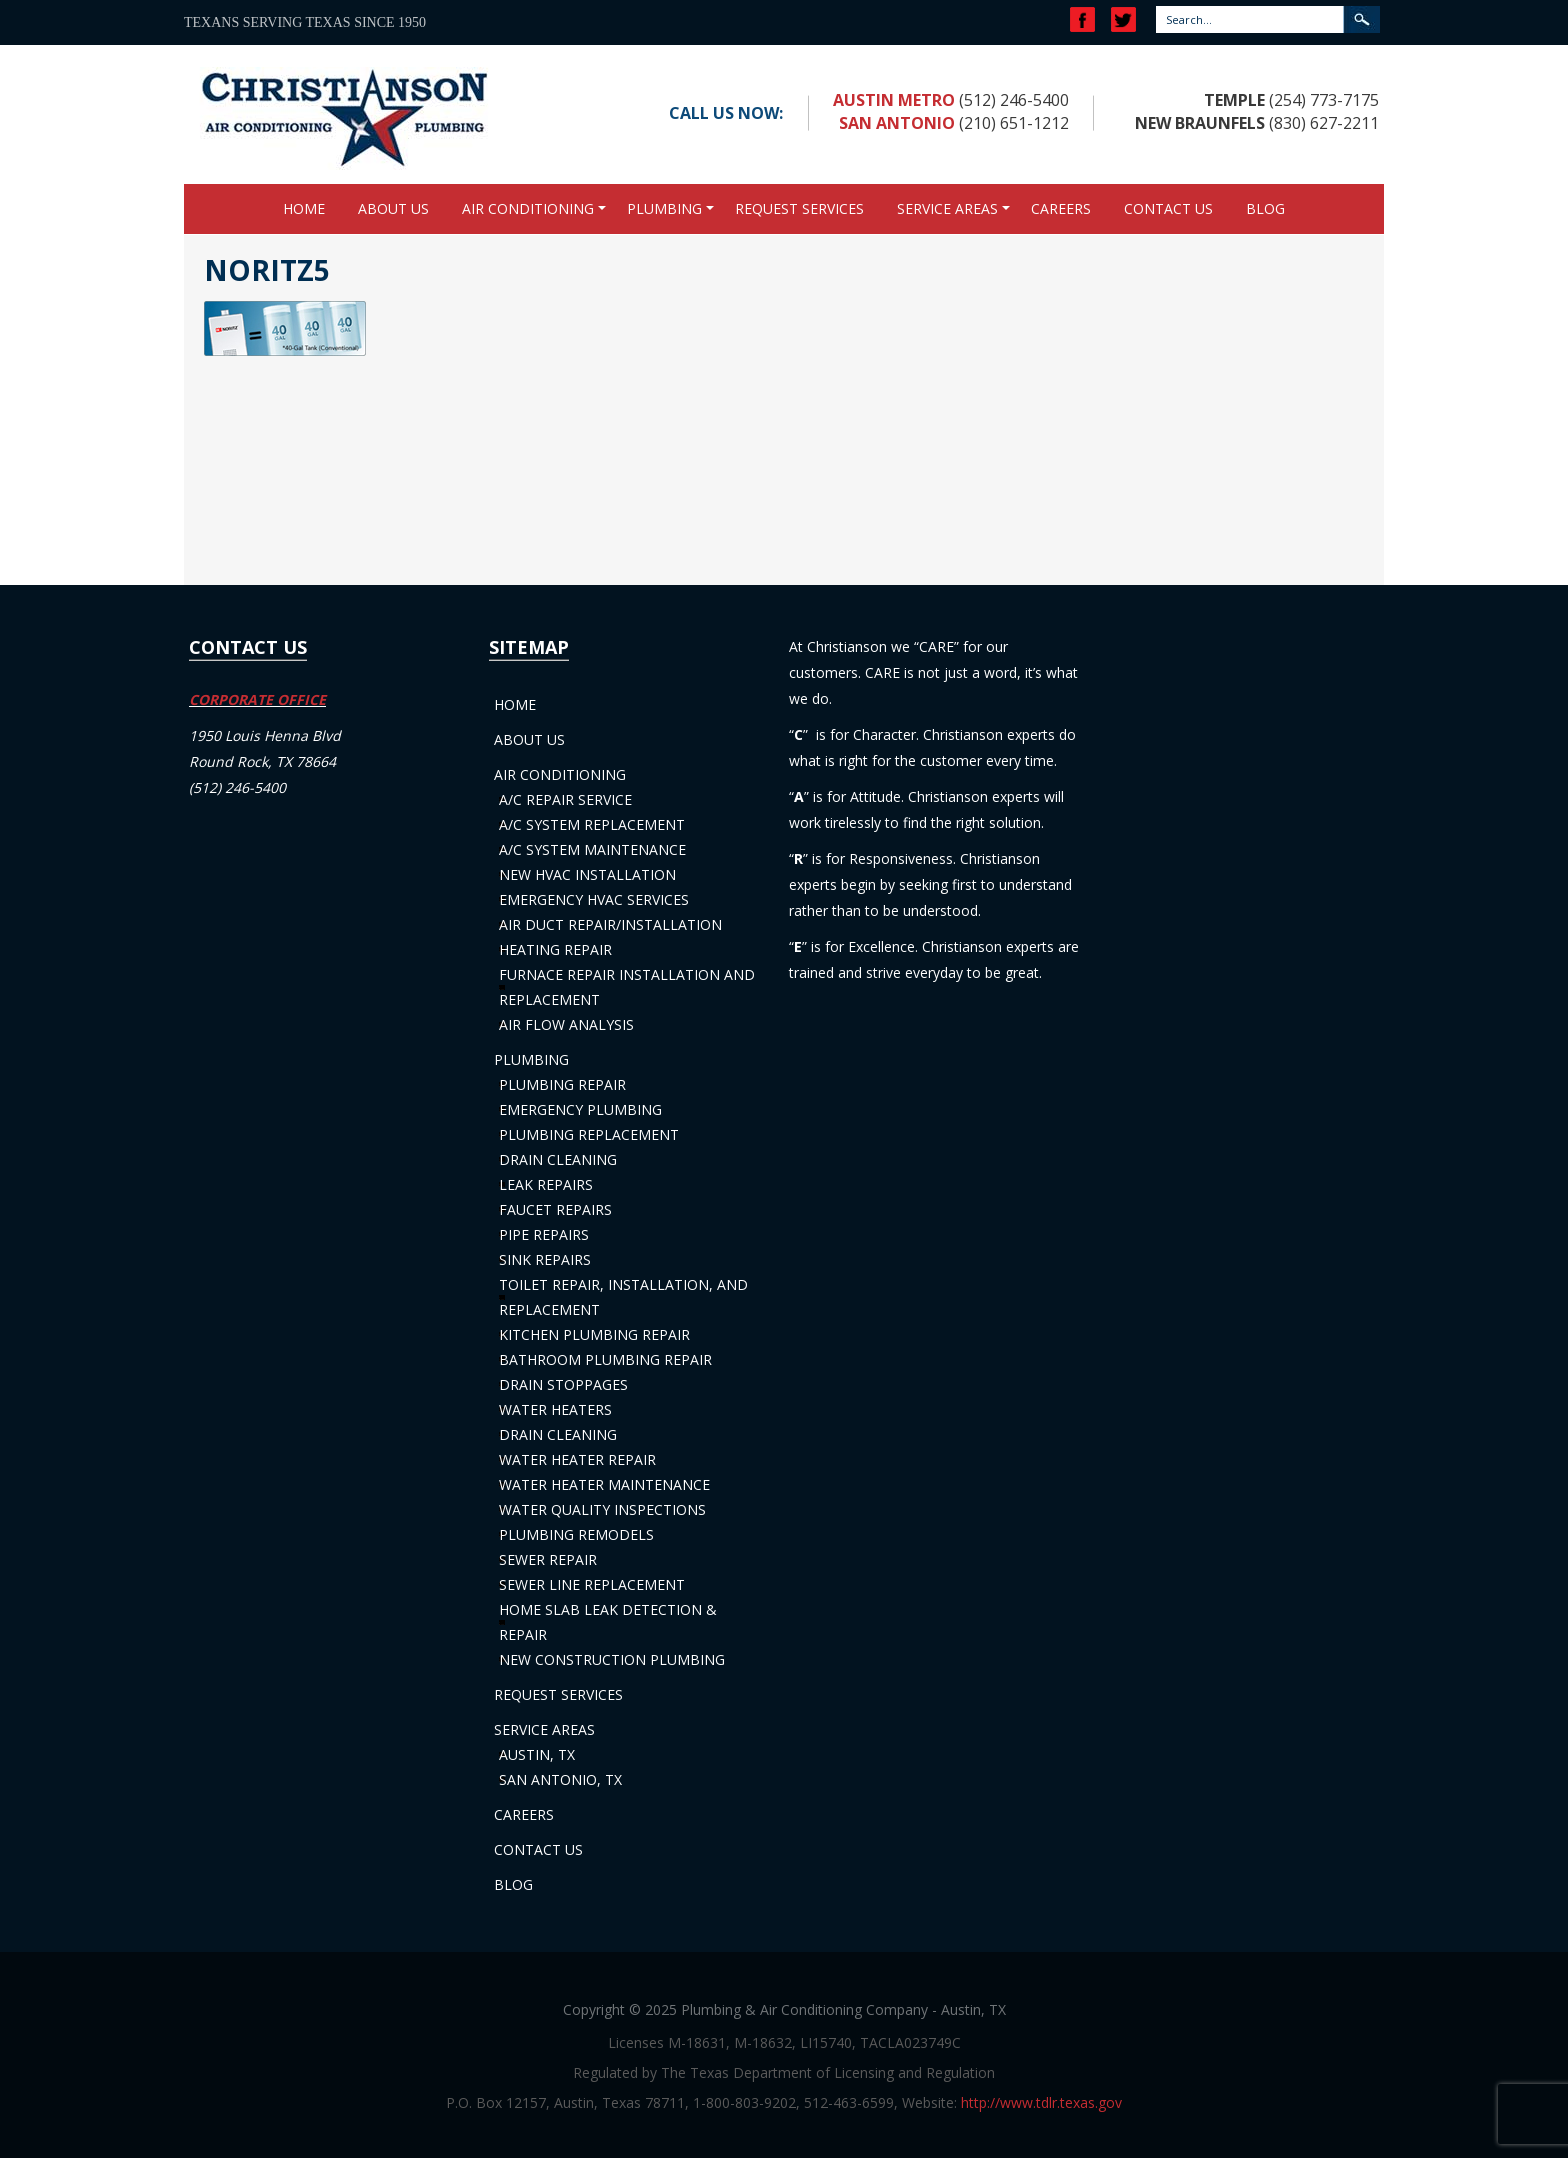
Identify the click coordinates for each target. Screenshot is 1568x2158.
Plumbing (664, 208)
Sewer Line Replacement (592, 1584)
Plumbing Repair (562, 1084)
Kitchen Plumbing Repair (594, 1334)
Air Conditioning (528, 208)
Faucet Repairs (555, 1209)
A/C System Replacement (592, 824)
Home (304, 208)
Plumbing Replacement (589, 1134)
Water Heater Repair (577, 1459)
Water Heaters (555, 1409)
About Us (393, 208)
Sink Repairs (545, 1259)
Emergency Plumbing (580, 1109)
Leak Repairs (546, 1184)
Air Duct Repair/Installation (610, 924)
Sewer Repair (548, 1559)
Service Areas (947, 208)
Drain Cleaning (558, 1159)
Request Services (799, 208)
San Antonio (897, 123)
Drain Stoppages (563, 1384)
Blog (1265, 208)
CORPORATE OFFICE (257, 699)
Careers (1061, 208)
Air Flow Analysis (566, 1024)
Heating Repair (555, 949)
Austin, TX (537, 1754)
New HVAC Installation (587, 874)
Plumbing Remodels (576, 1534)
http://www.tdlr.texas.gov (1041, 2102)
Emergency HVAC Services (594, 899)
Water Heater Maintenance (604, 1484)
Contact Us (1168, 208)
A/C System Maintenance (592, 849)
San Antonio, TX (560, 1779)
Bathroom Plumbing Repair (605, 1359)
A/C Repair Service (565, 799)
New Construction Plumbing (612, 1659)
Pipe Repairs (544, 1234)
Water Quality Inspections (602, 1509)
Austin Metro (894, 100)
